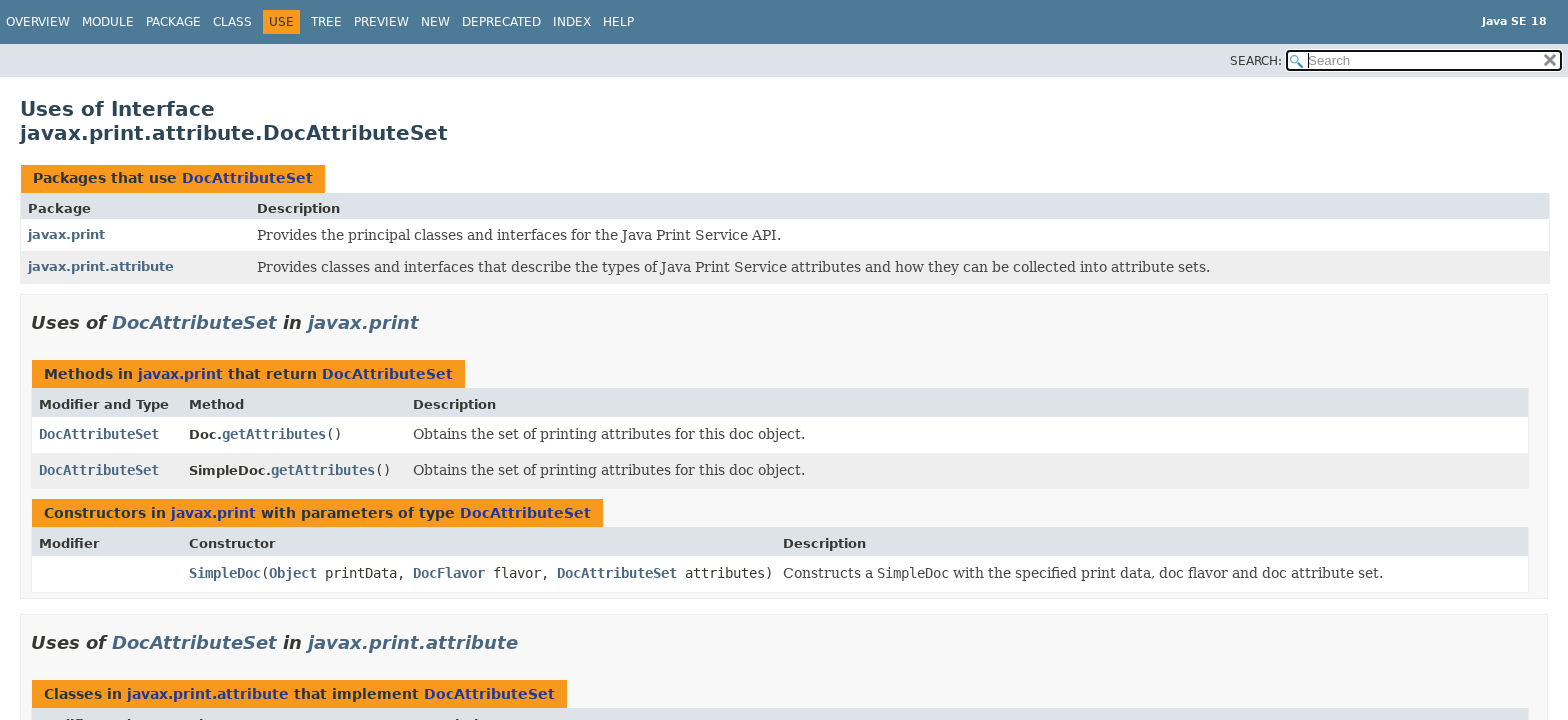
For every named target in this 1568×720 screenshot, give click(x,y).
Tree (326, 22)
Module (108, 22)
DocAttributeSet (247, 178)
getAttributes (274, 434)
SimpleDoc (225, 573)
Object (293, 573)
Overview (38, 22)
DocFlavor (449, 573)
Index (572, 22)
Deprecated (501, 22)
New (435, 22)
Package (173, 22)
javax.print (66, 234)
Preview (381, 22)
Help (618, 22)
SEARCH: (1256, 61)
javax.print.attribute (101, 266)
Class (232, 22)
